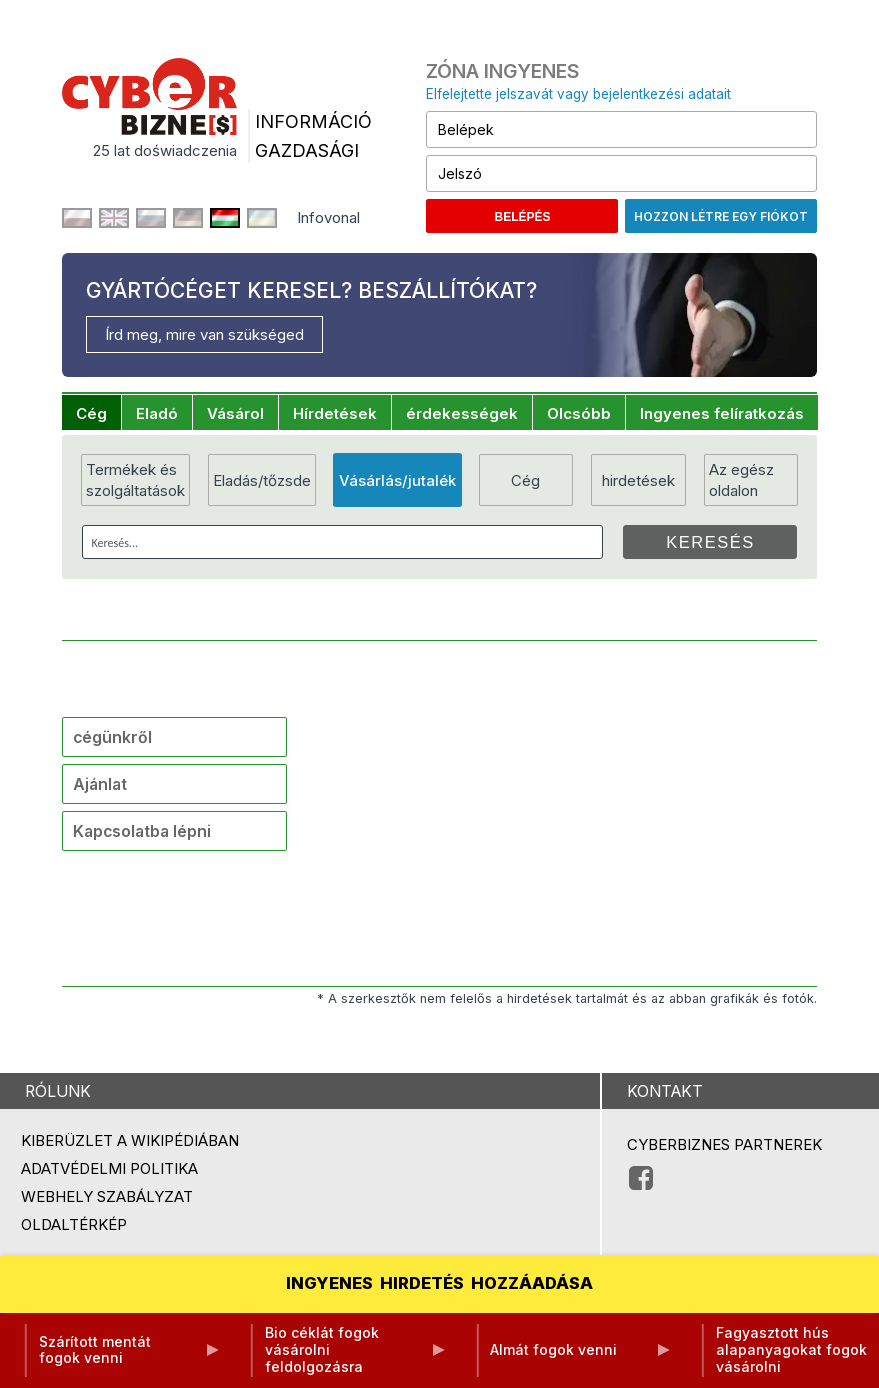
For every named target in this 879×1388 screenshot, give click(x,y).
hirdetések (638, 480)
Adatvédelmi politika (109, 1168)
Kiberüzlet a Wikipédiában (130, 1140)
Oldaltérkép (74, 1224)
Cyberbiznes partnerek (724, 1144)
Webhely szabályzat (107, 1196)
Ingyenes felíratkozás (722, 413)
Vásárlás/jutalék (397, 480)
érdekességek (462, 413)
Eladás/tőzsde (262, 480)
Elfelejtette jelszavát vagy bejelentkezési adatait (578, 94)
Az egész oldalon (741, 480)
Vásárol (235, 413)
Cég (91, 413)
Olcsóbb (579, 413)
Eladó (157, 413)
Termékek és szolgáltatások (135, 480)
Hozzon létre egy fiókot (721, 216)
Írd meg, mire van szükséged (204, 334)
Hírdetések (335, 413)
